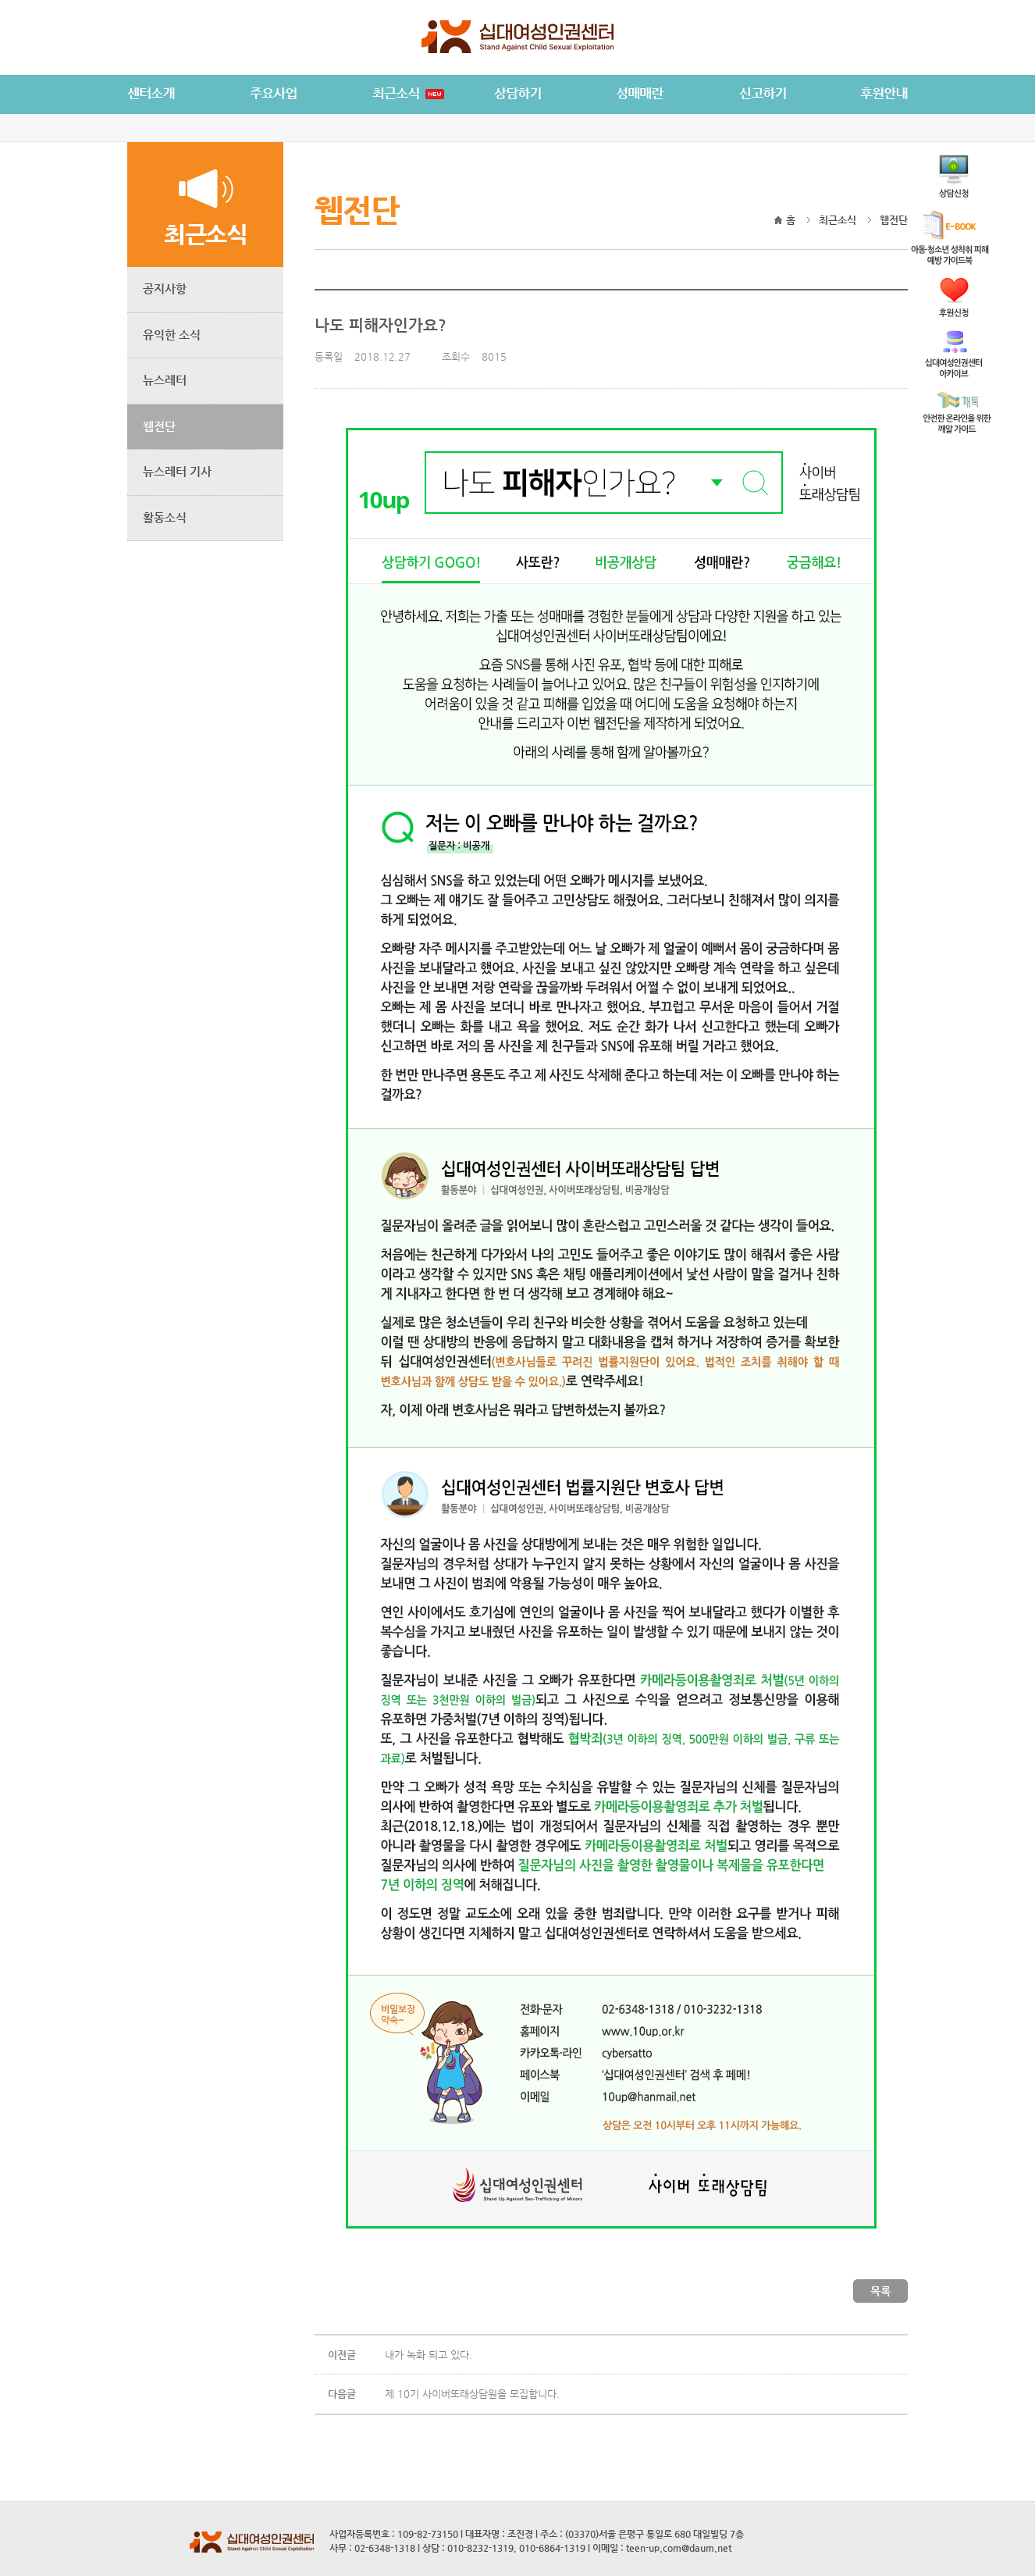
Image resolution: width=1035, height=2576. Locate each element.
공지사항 (165, 288)
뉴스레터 (165, 380)
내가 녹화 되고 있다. (428, 2354)
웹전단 (159, 426)
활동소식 (165, 517)
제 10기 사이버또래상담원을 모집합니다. (472, 2394)
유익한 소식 (172, 334)
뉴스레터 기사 (177, 471)
